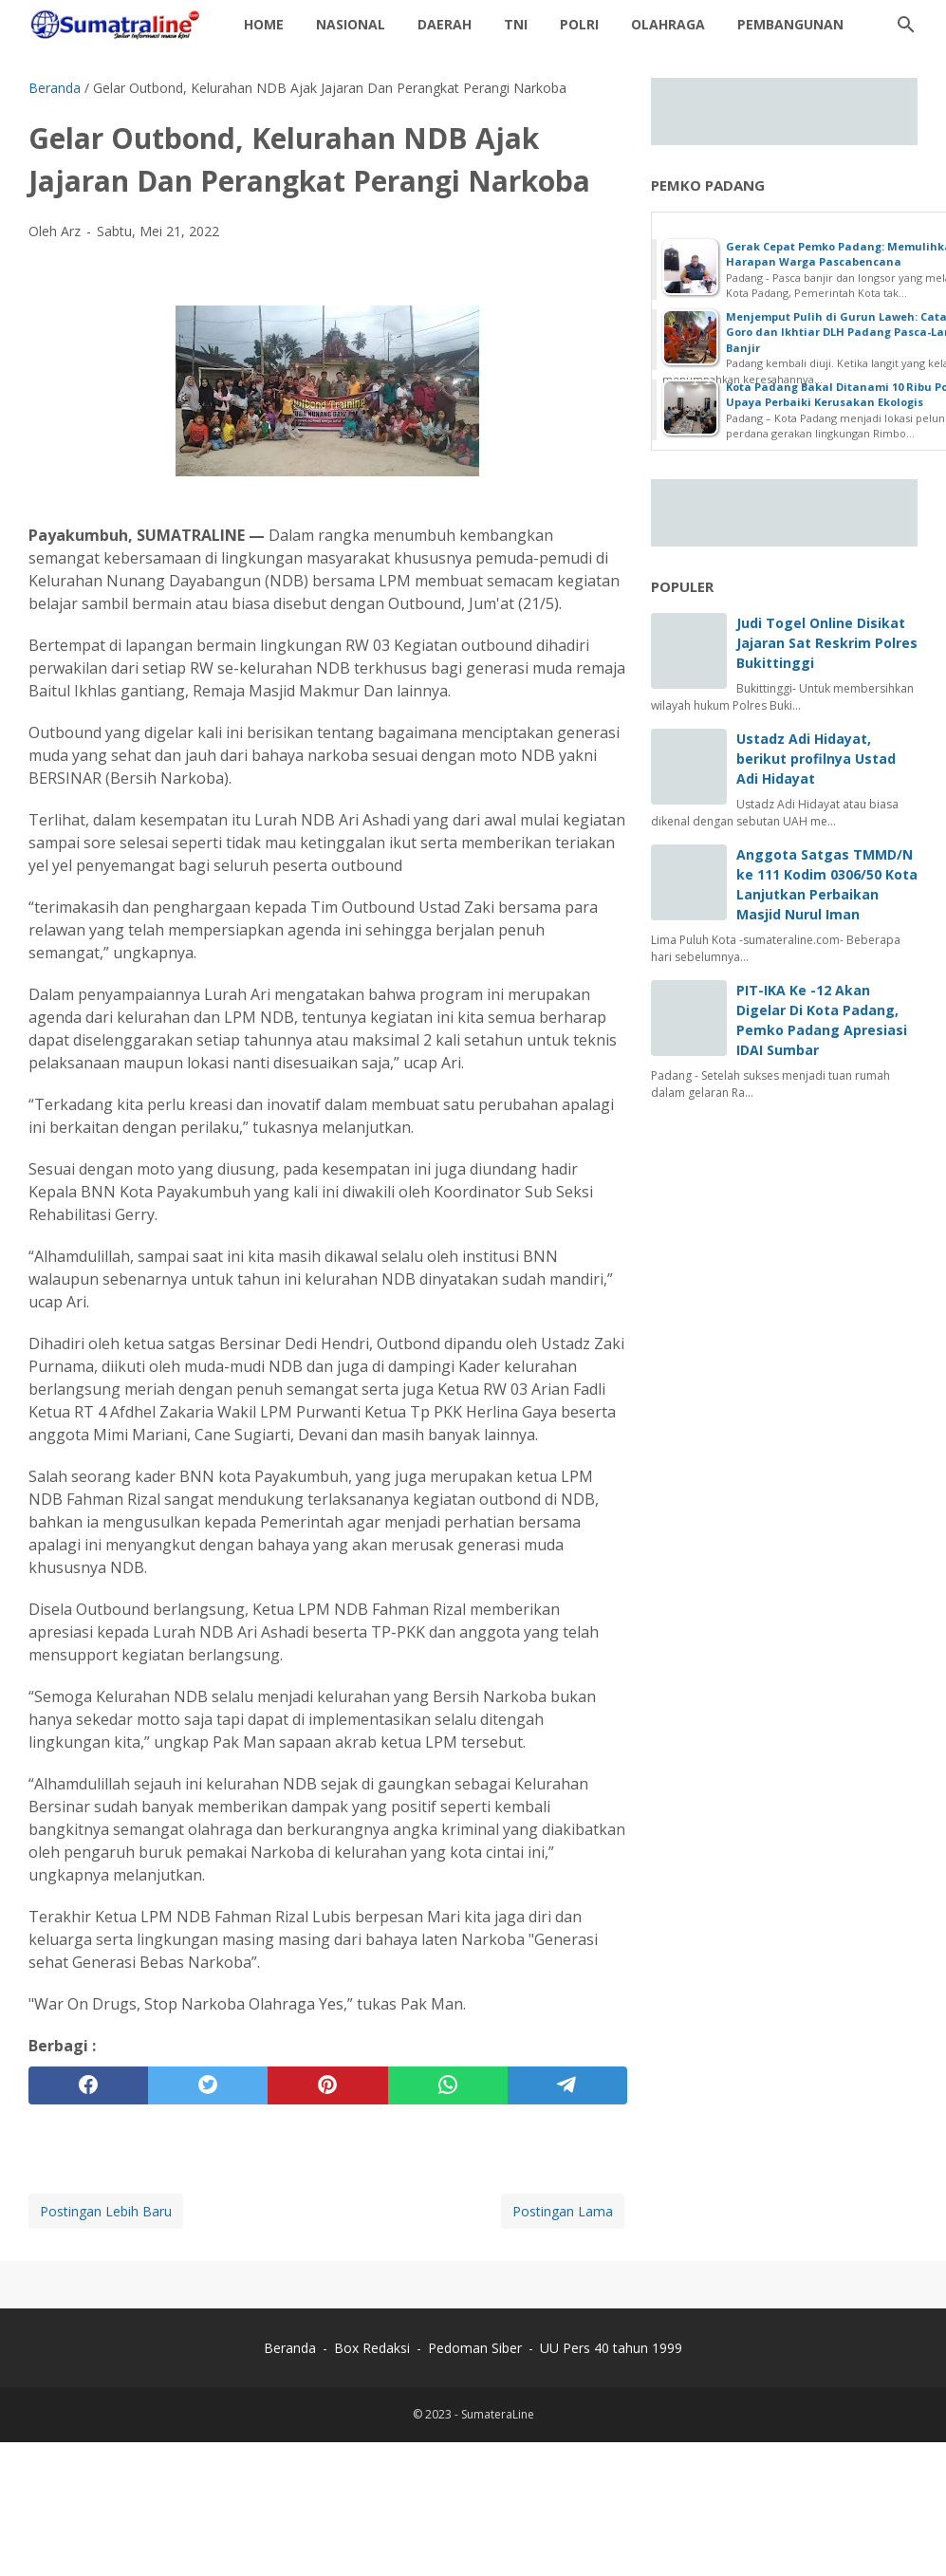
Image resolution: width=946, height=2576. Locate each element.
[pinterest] (327, 2085)
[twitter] (208, 2085)
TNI (516, 24)
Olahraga (668, 24)
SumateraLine (497, 2414)
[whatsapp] (448, 2085)
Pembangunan (790, 24)
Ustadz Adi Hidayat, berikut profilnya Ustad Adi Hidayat (816, 759)
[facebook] (88, 2085)
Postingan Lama (562, 2211)
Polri (579, 24)
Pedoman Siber (475, 2348)
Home (264, 24)
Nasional (350, 24)
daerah (444, 24)
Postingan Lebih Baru (106, 2211)
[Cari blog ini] (906, 24)
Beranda (290, 2348)
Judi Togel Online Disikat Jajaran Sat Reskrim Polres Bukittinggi (827, 643)
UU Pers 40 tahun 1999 (611, 2348)
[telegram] (567, 2085)
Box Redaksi (374, 2348)
